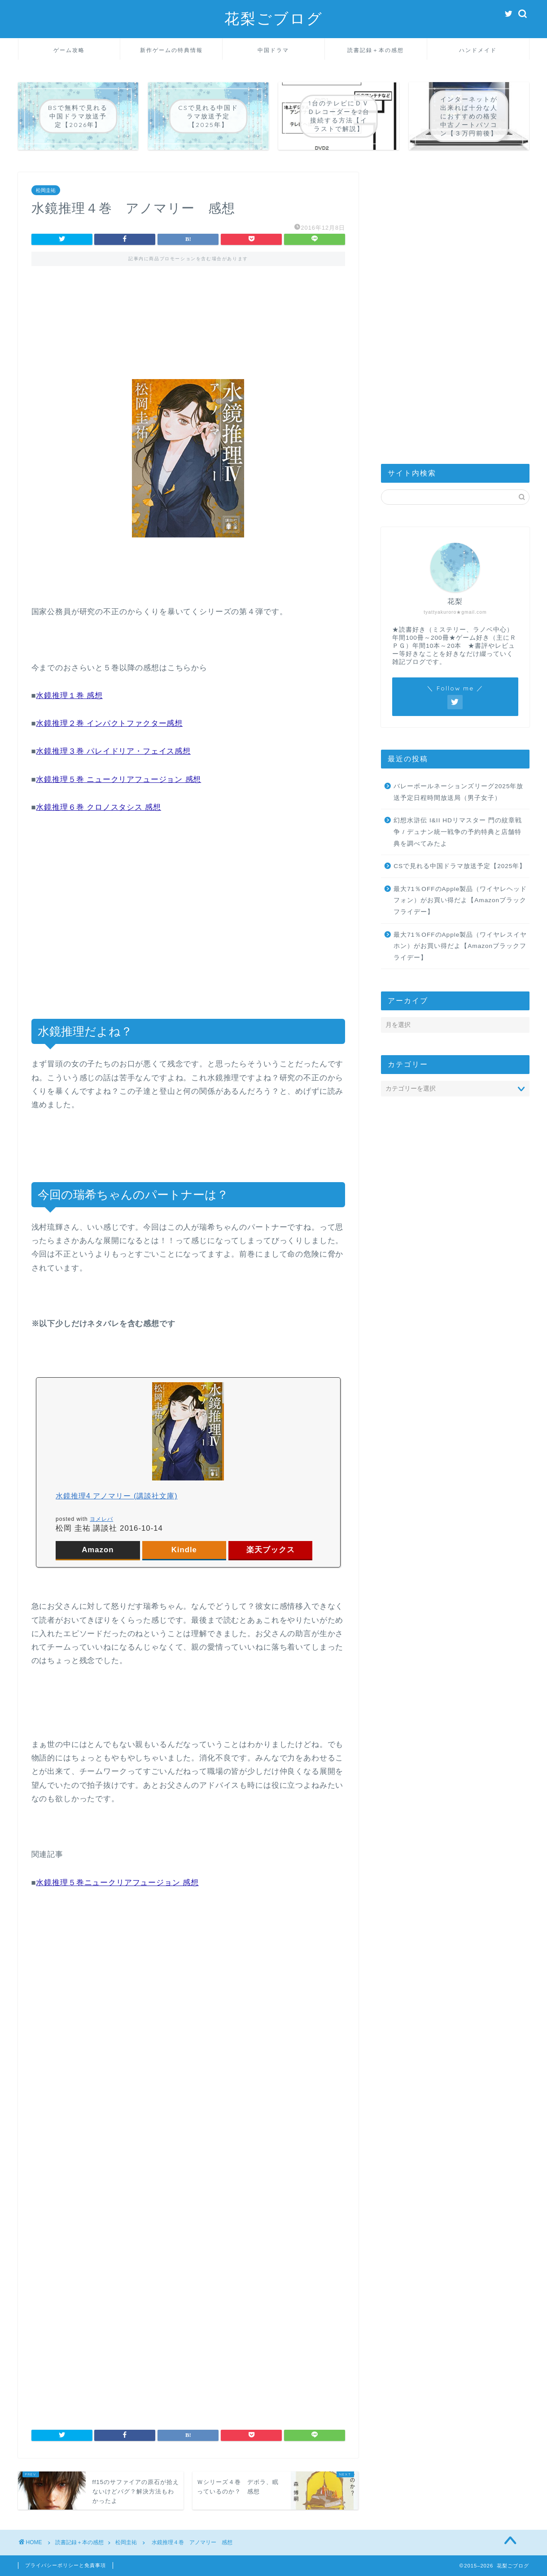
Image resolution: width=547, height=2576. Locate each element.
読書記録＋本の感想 (375, 50)
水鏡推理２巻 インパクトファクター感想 (109, 723)
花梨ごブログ (273, 18)
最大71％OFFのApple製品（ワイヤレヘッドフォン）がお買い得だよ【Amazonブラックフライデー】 (460, 900)
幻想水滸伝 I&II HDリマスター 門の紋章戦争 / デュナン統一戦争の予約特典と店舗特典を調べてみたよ (457, 832)
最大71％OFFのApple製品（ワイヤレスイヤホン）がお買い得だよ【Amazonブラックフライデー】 (460, 946)
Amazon (98, 1550)
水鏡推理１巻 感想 (69, 695)
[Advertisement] (188, 314)
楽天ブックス (270, 1550)
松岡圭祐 (46, 190)
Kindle (184, 1550)
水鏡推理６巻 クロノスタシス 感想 (98, 807)
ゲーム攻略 (69, 50)
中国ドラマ (273, 50)
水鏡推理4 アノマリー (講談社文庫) (116, 1496)
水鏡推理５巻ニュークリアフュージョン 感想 (117, 1882)
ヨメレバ (101, 1519)
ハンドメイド (478, 50)
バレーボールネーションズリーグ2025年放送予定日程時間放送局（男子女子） (458, 792)
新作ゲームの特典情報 (171, 50)
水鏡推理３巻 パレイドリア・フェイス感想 (113, 751)
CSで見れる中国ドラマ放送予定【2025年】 (460, 866)
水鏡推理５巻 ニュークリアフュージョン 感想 (118, 779)
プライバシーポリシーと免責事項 (65, 2565)
